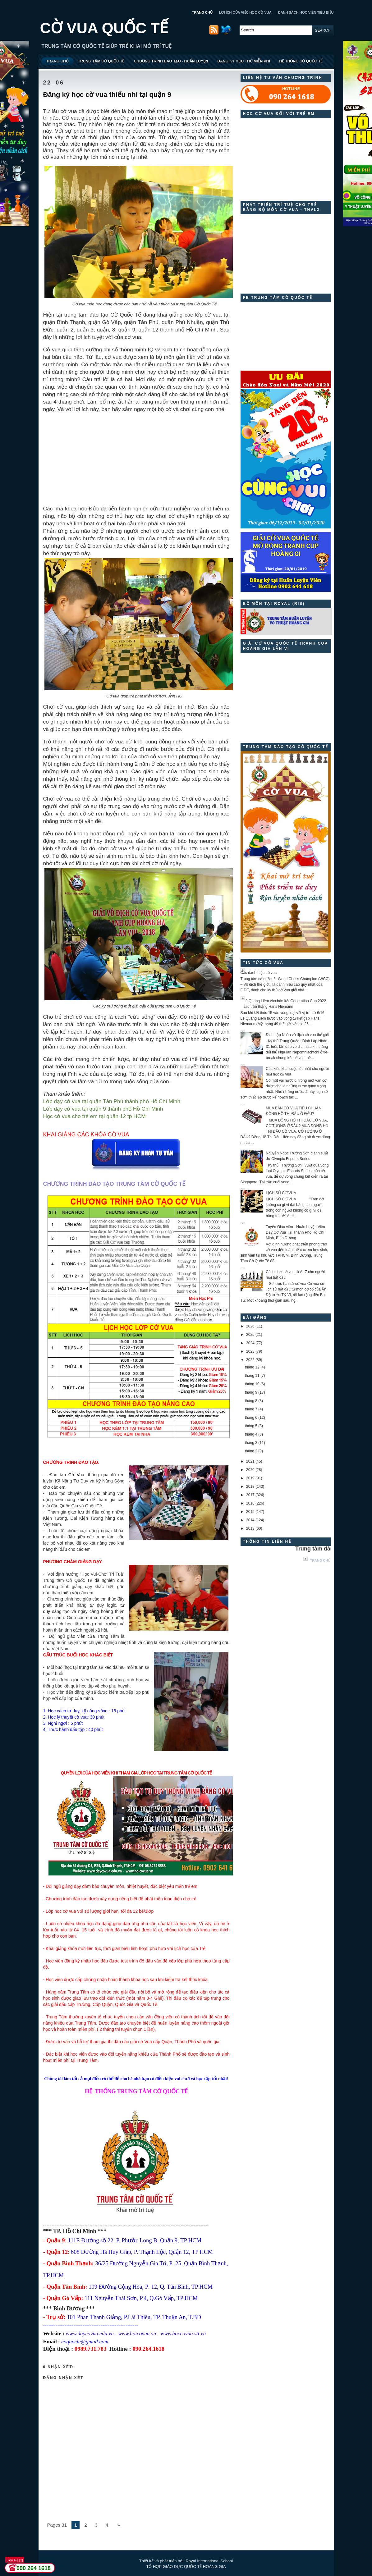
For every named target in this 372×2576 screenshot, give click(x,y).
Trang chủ (320, 1560)
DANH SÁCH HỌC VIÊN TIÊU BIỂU (306, 12)
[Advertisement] (136, 456)
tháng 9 (251, 1392)
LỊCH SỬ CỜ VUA (281, 1193)
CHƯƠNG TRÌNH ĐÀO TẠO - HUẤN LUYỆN (171, 61)
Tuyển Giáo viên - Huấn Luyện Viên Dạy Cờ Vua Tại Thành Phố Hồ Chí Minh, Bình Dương (295, 1232)
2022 (250, 1360)
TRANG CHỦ (202, 12)
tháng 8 (251, 1401)
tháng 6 (251, 1417)
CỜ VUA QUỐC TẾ (104, 28)
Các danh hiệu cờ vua (259, 973)
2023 (250, 1351)
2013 (250, 1528)
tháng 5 (251, 1426)
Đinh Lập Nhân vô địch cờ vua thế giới (297, 1035)
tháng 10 (252, 1384)
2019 (250, 1478)
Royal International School (209, 2561)
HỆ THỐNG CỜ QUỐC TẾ (301, 61)
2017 (250, 1495)
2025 (250, 1334)
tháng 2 (251, 1451)
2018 (250, 1486)
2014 (250, 1520)
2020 (250, 1470)
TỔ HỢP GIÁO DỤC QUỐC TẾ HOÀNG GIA (186, 2566)
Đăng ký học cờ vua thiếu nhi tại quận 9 (107, 94)
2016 (250, 1503)
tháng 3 (251, 1443)
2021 (250, 1461)
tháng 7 (251, 1409)
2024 (250, 1343)
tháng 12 (252, 1367)
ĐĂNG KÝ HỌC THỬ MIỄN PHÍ (243, 61)
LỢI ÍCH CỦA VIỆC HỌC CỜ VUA (245, 12)
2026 (250, 1326)
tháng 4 (251, 1434)
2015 (250, 1512)
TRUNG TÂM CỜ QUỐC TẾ (101, 61)
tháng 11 (252, 1375)
